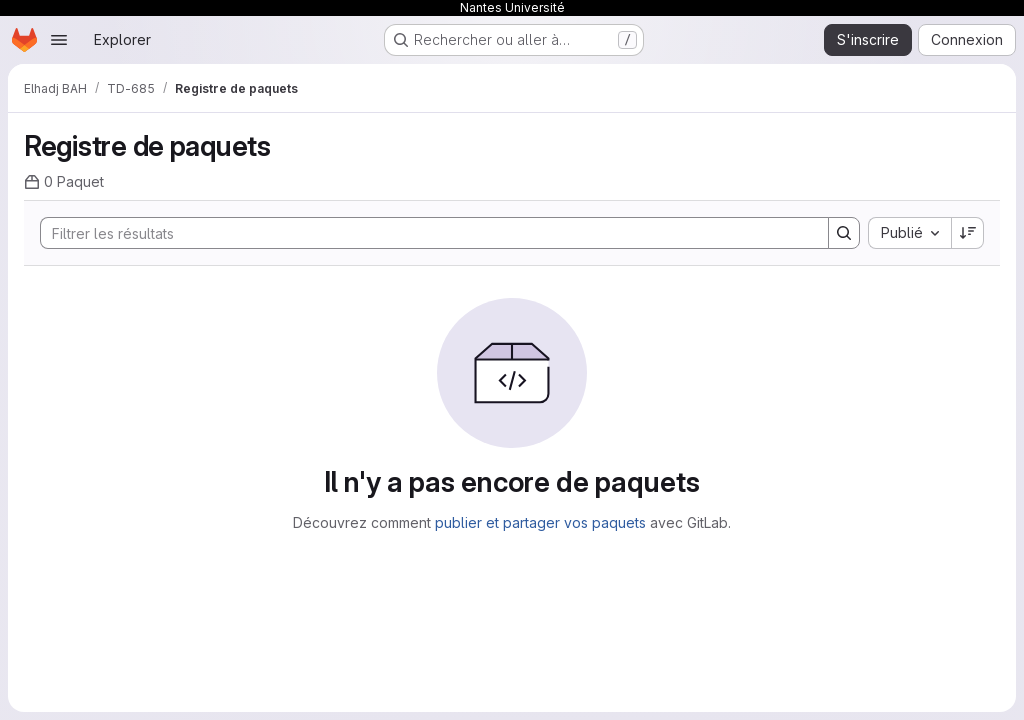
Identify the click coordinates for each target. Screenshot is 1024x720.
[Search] (424, 233)
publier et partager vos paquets (540, 522)
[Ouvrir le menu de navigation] (59, 40)
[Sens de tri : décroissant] (968, 233)
